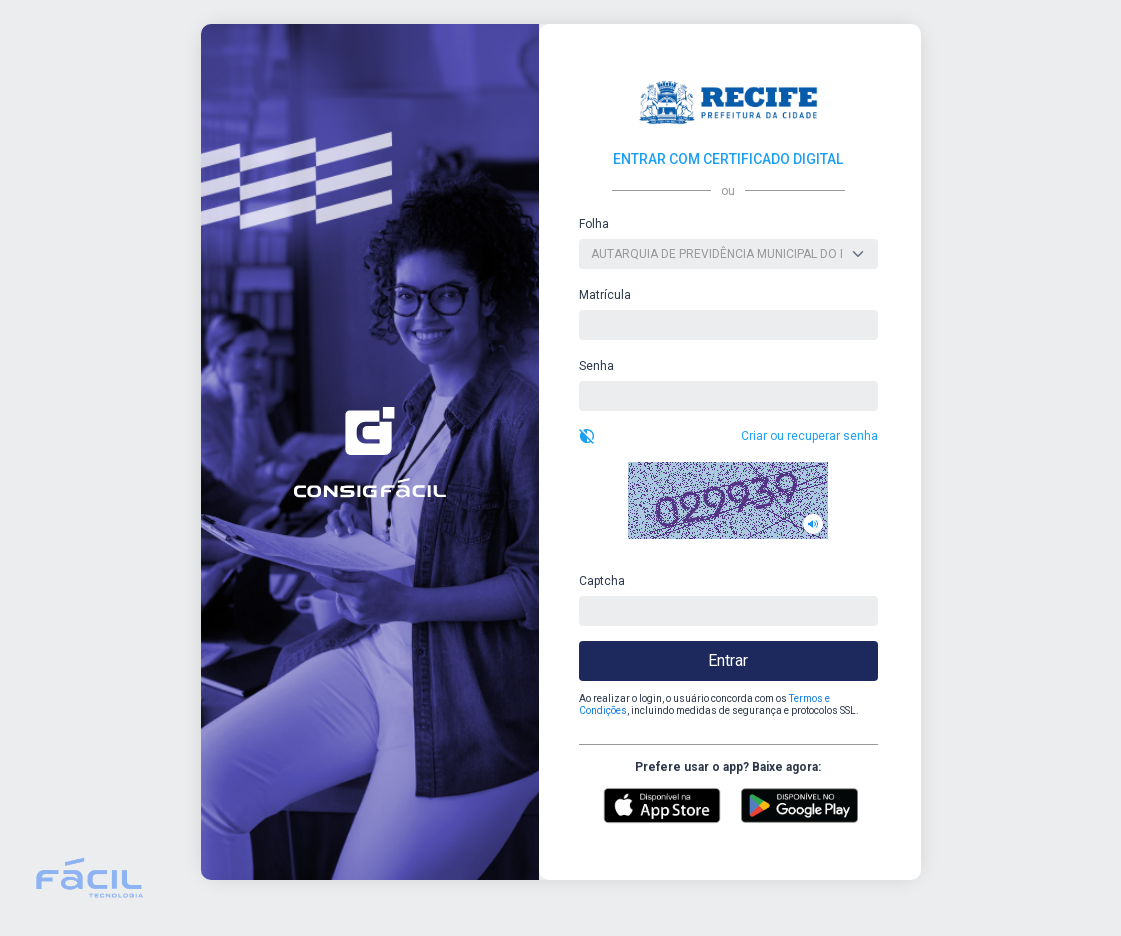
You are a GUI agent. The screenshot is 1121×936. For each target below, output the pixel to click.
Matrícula (605, 295)
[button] (728, 500)
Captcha (602, 581)
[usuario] (728, 325)
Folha (594, 224)
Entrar (728, 660)
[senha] (728, 396)
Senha (596, 366)
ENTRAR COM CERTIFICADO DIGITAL (728, 159)
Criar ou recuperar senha (809, 436)
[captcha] (728, 611)
